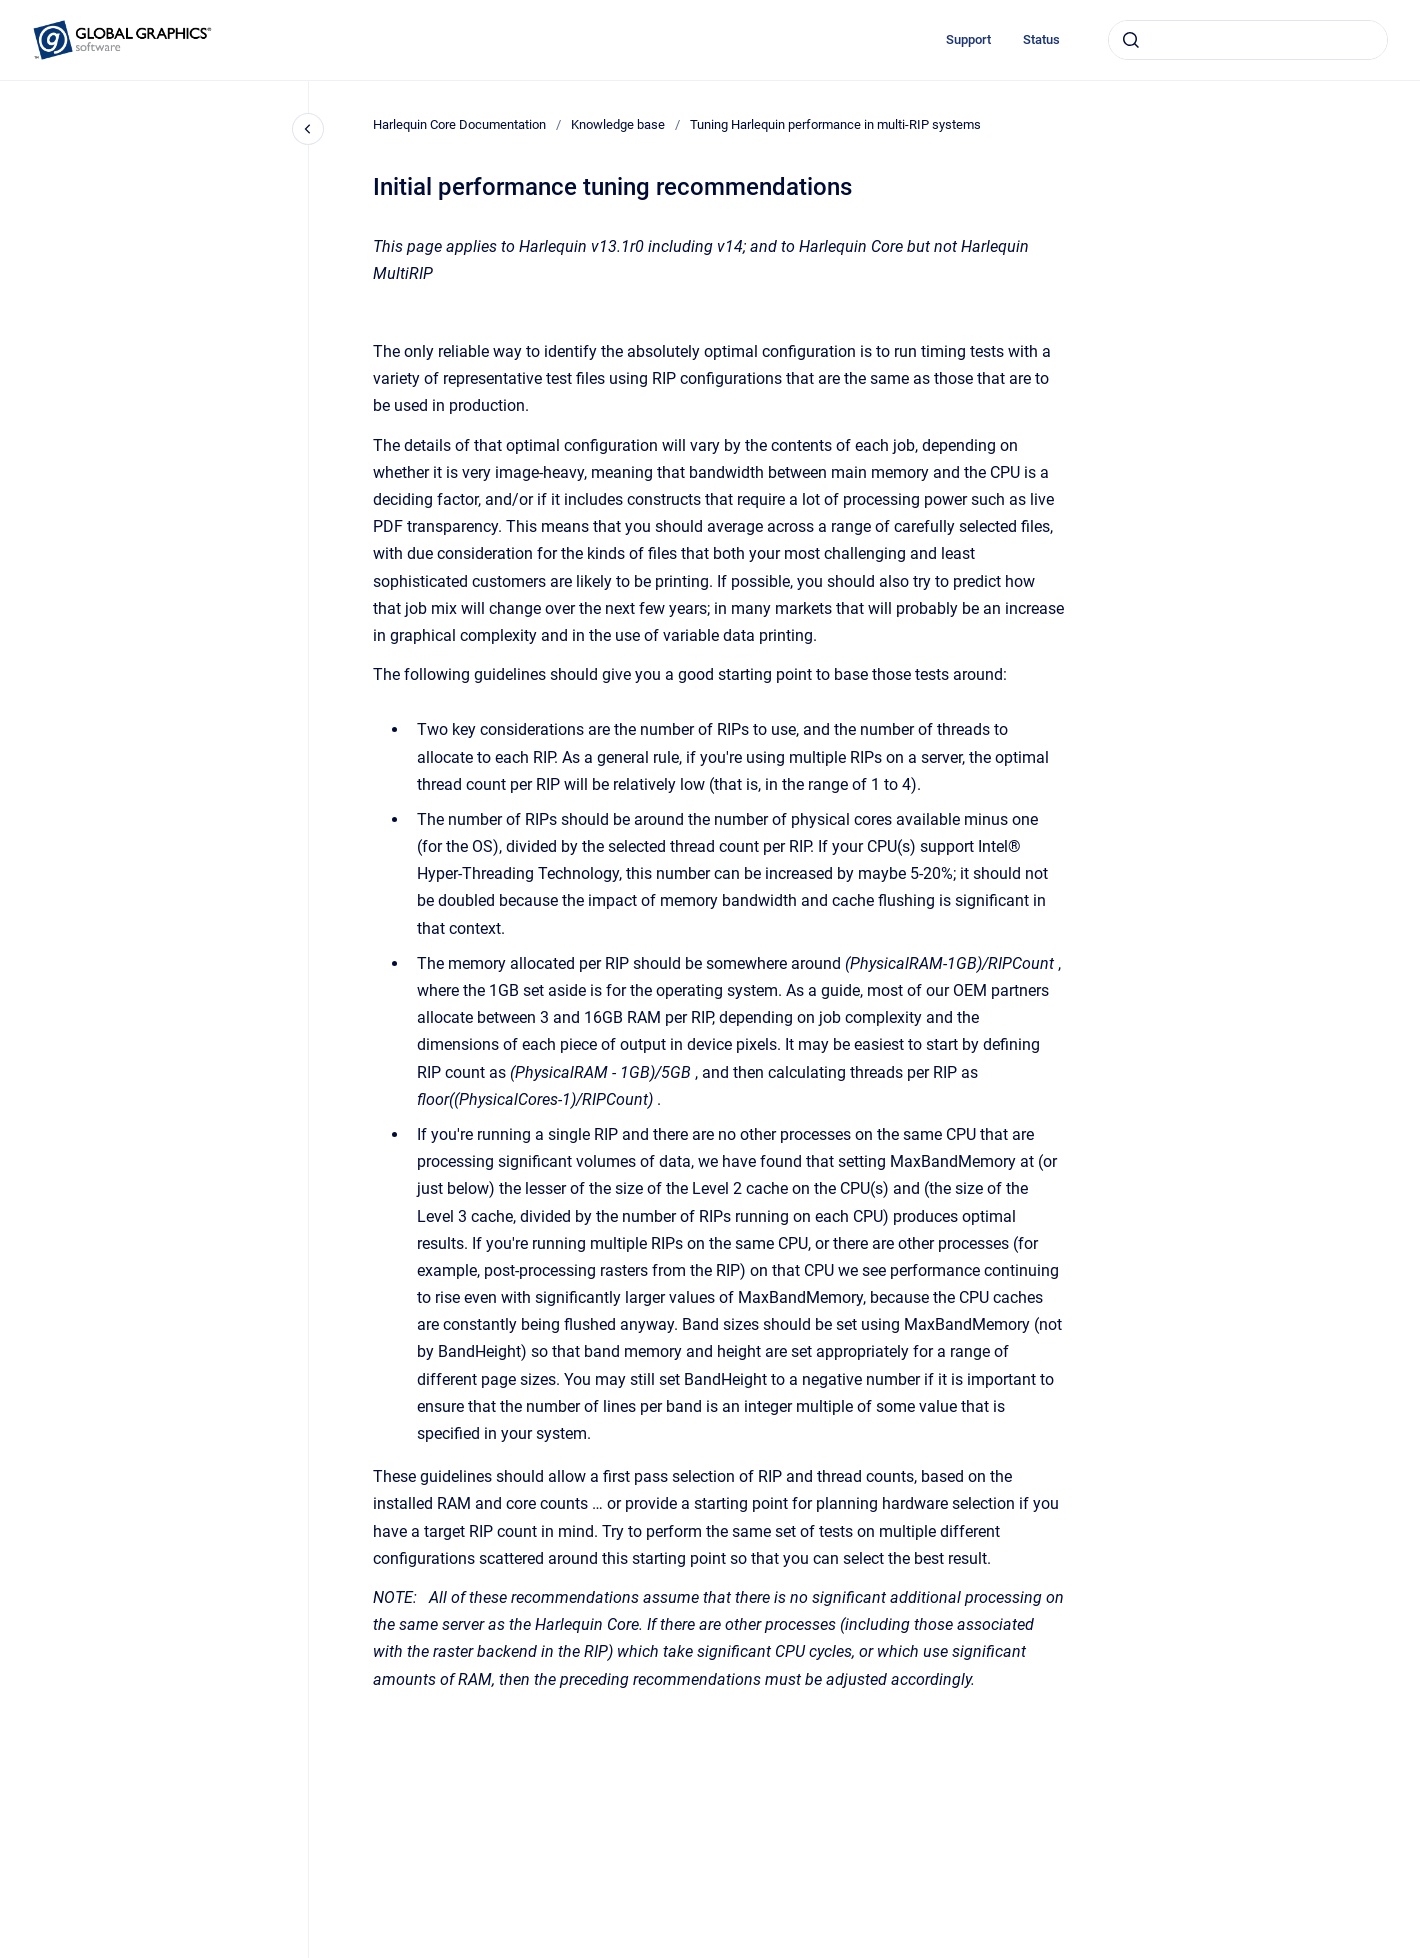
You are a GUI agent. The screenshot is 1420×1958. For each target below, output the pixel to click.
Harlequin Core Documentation (459, 124)
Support (968, 39)
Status (1041, 39)
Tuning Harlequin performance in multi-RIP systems (835, 124)
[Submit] (1131, 40)
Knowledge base (618, 124)
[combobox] (1248, 40)
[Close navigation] (308, 129)
